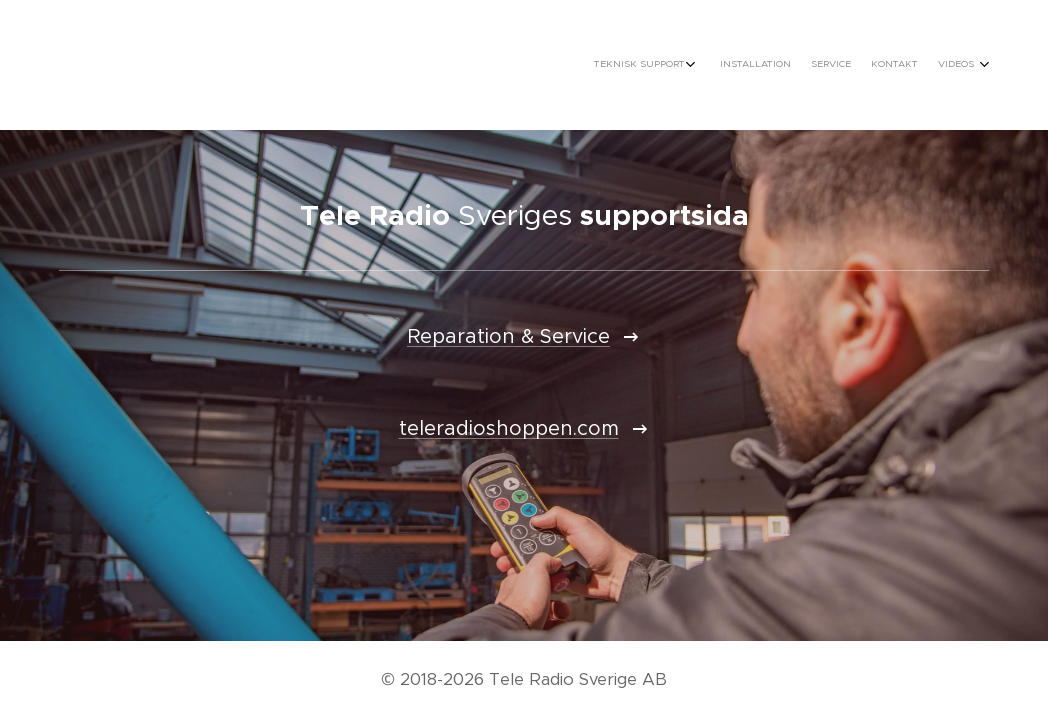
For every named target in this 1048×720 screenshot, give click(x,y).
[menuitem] (889, 65)
